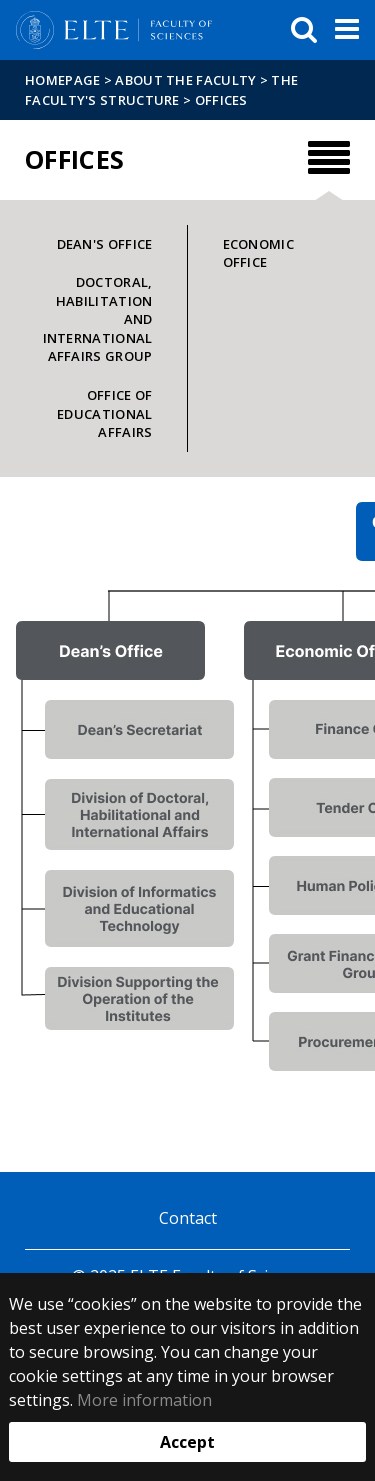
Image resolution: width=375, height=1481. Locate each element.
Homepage (64, 80)
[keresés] (304, 30)
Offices (221, 100)
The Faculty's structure (161, 90)
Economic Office (258, 253)
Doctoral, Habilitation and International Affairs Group (98, 319)
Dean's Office (105, 244)
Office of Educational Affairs (104, 413)
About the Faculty (185, 80)
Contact (188, 1218)
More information (144, 1400)
